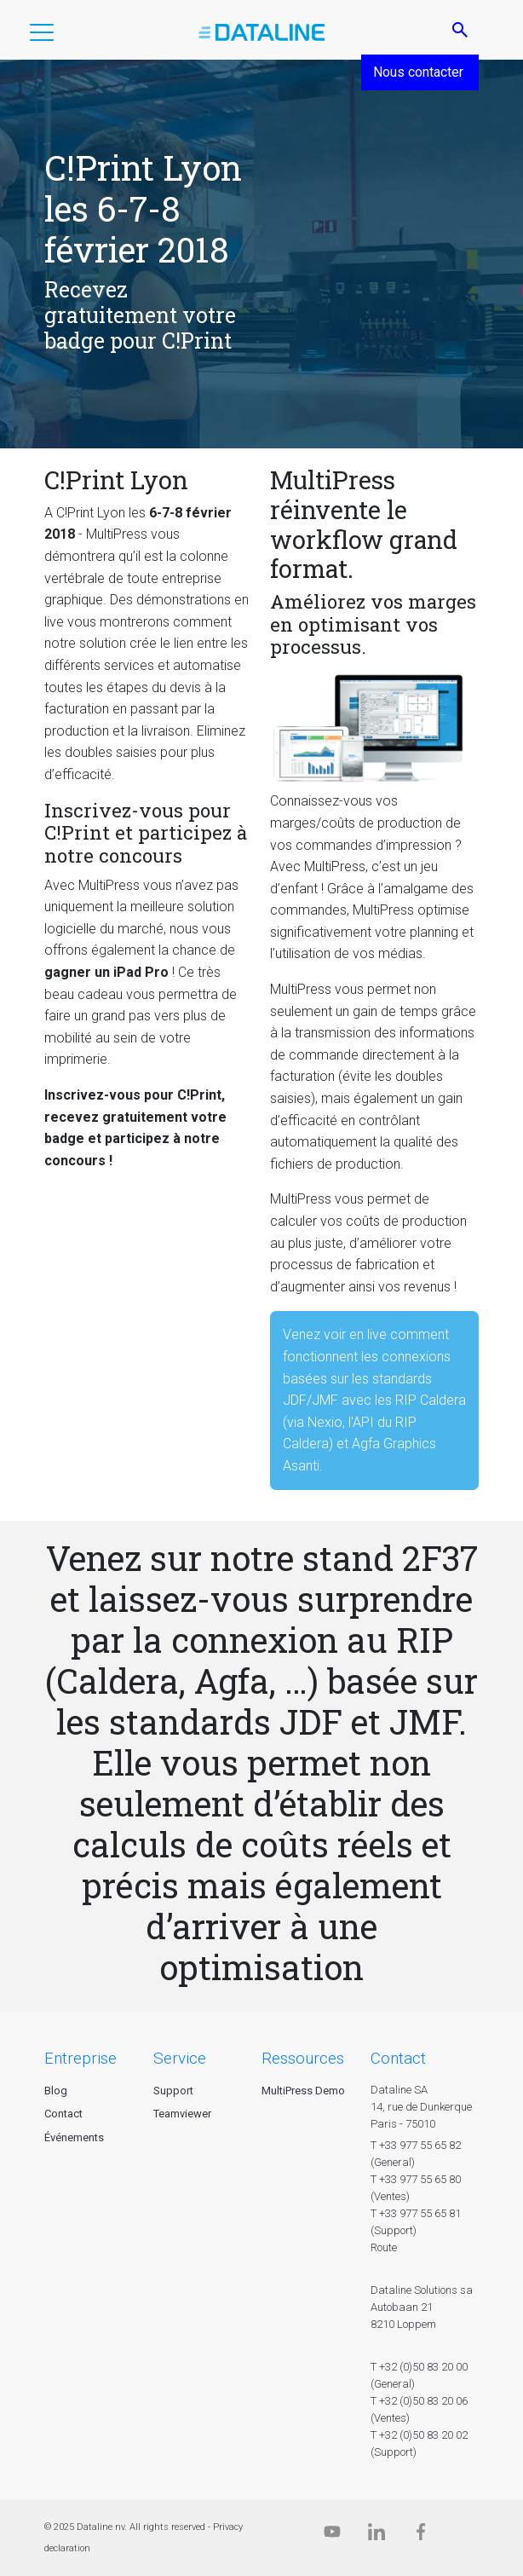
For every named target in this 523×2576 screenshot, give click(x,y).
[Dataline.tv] (332, 2535)
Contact (63, 2113)
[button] (42, 36)
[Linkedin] (376, 2535)
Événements (74, 2137)
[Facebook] (421, 2535)
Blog (55, 2090)
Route (384, 2247)
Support (173, 2090)
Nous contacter (420, 72)
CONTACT (398, 2058)
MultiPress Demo (303, 2090)
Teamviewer (182, 2113)
